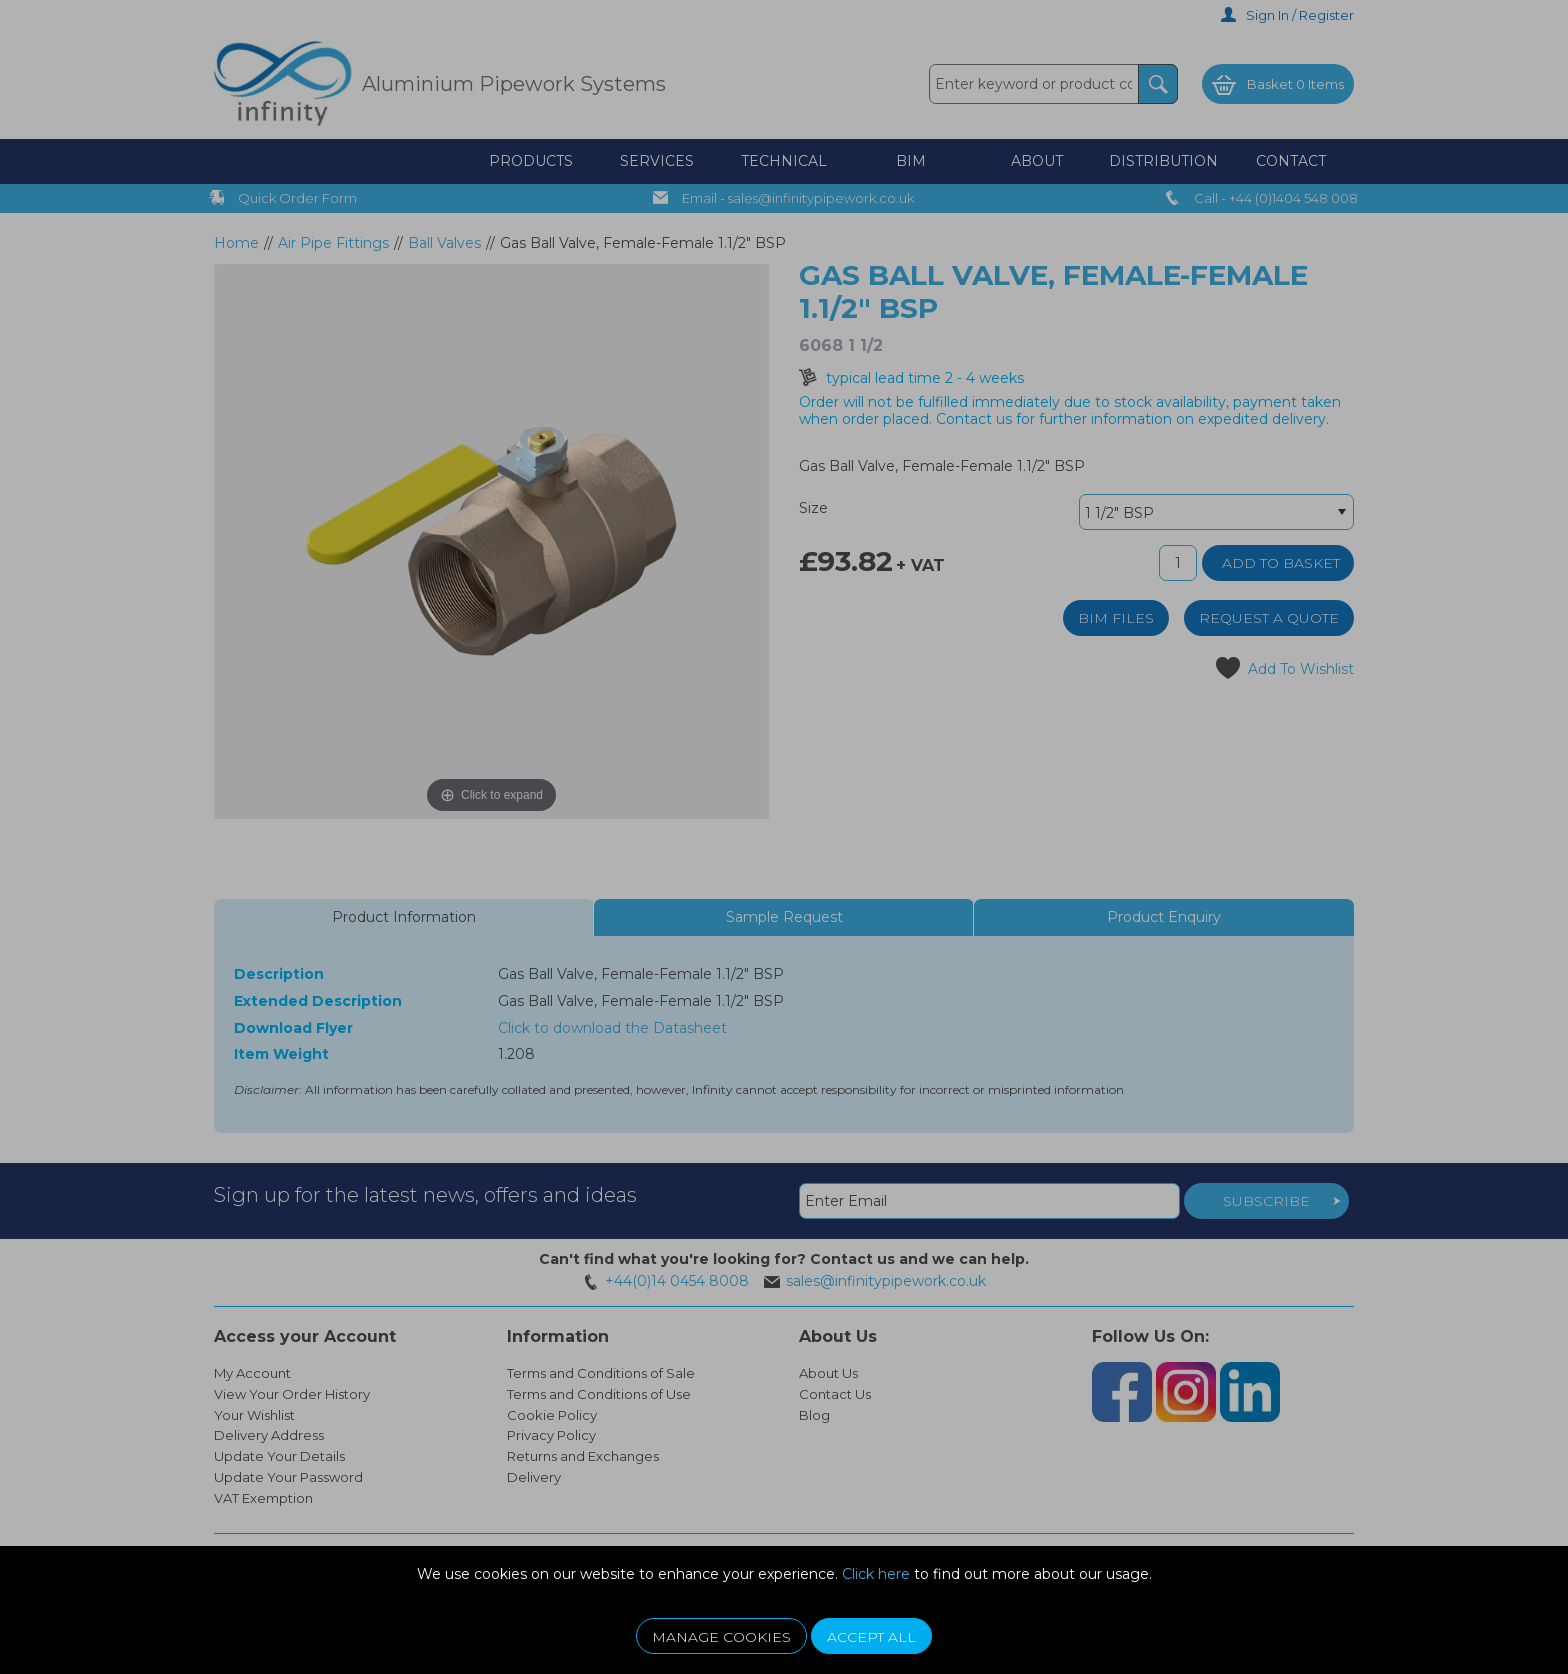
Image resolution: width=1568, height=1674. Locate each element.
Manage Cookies (721, 1637)
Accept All (871, 1637)
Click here (876, 1574)
